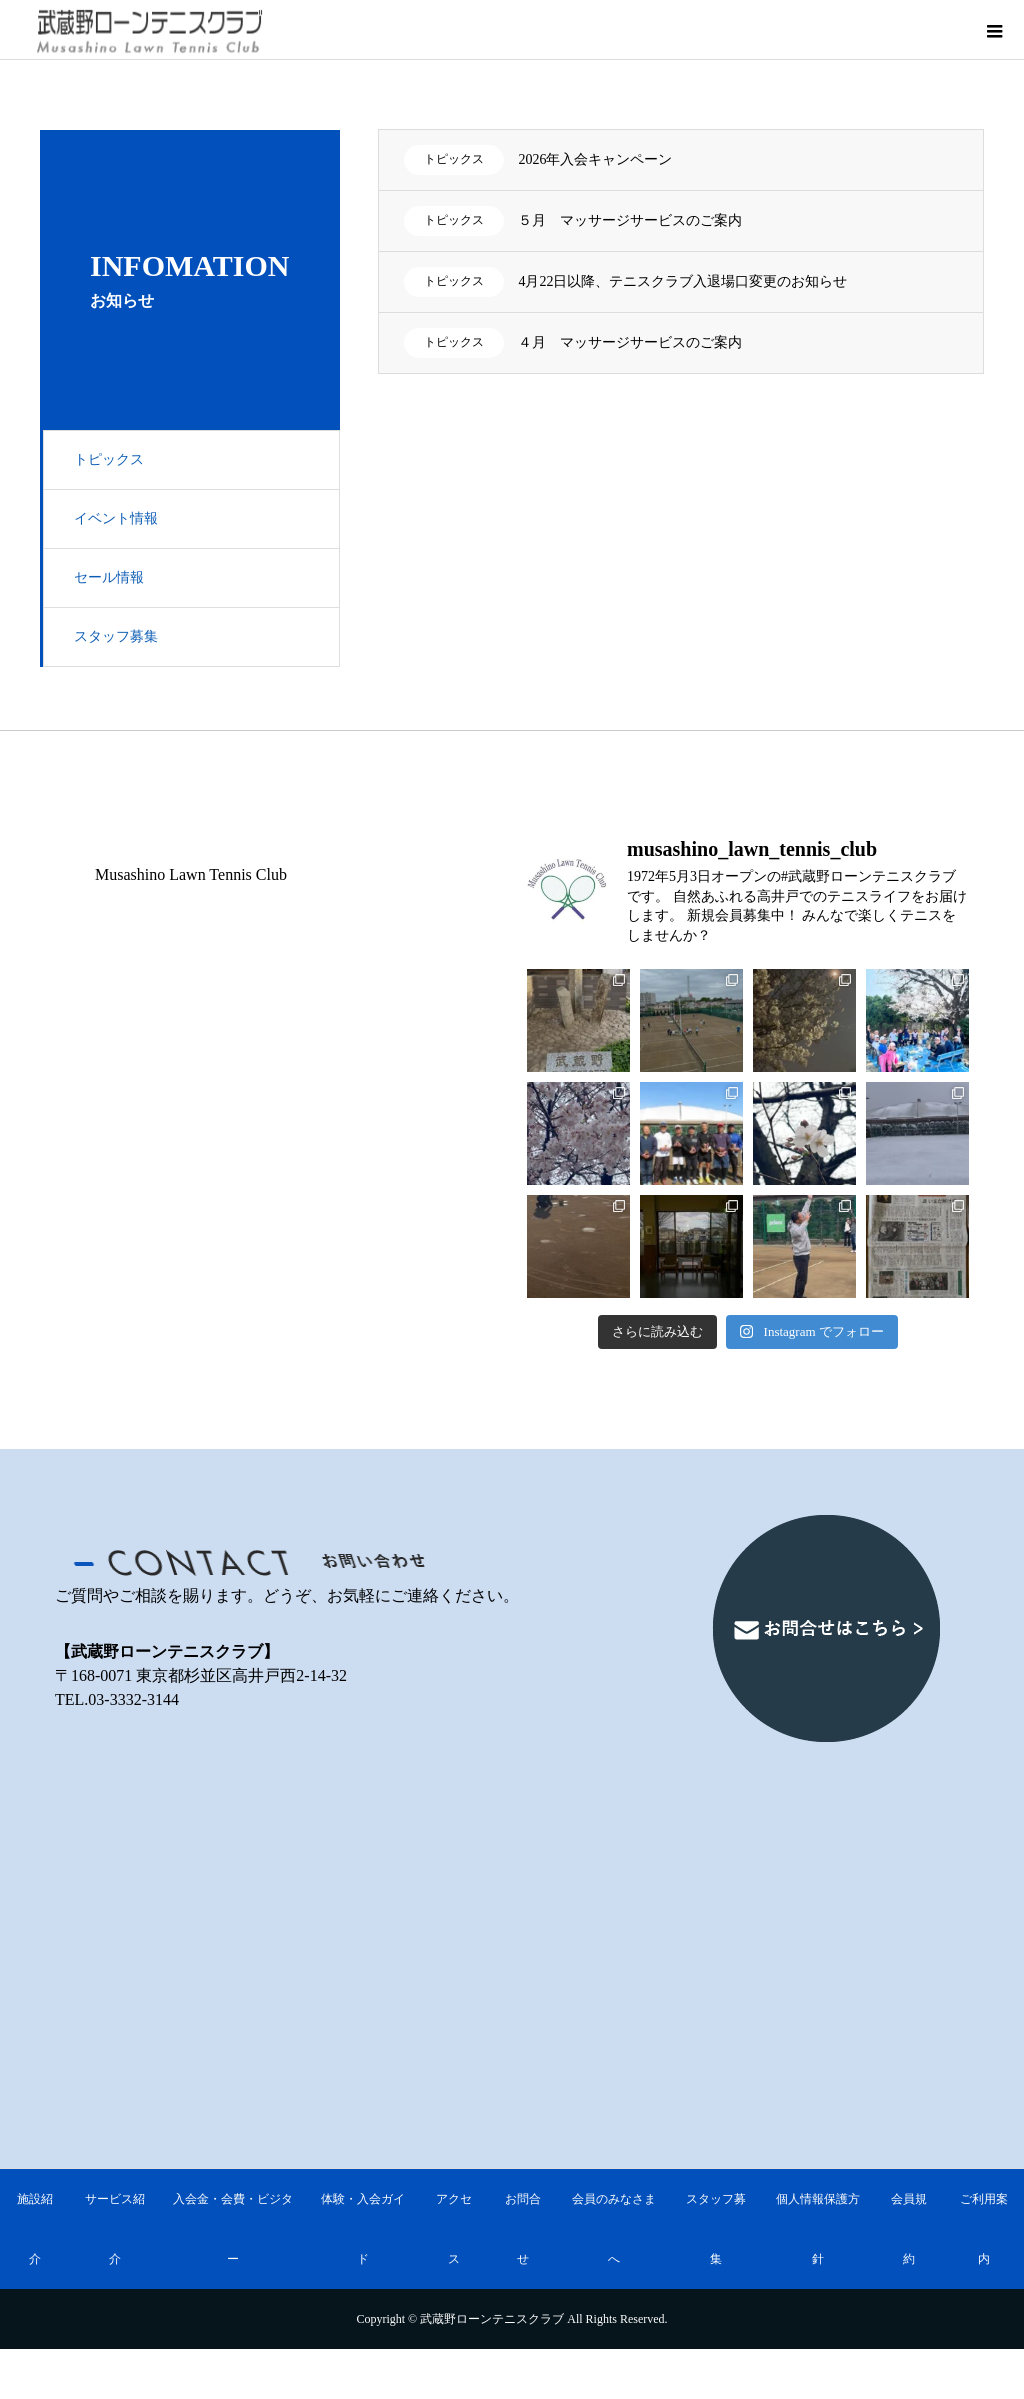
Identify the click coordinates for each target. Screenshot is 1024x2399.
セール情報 (109, 577)
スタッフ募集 (116, 636)
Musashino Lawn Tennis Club (191, 874)
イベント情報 (116, 518)
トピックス (109, 459)
